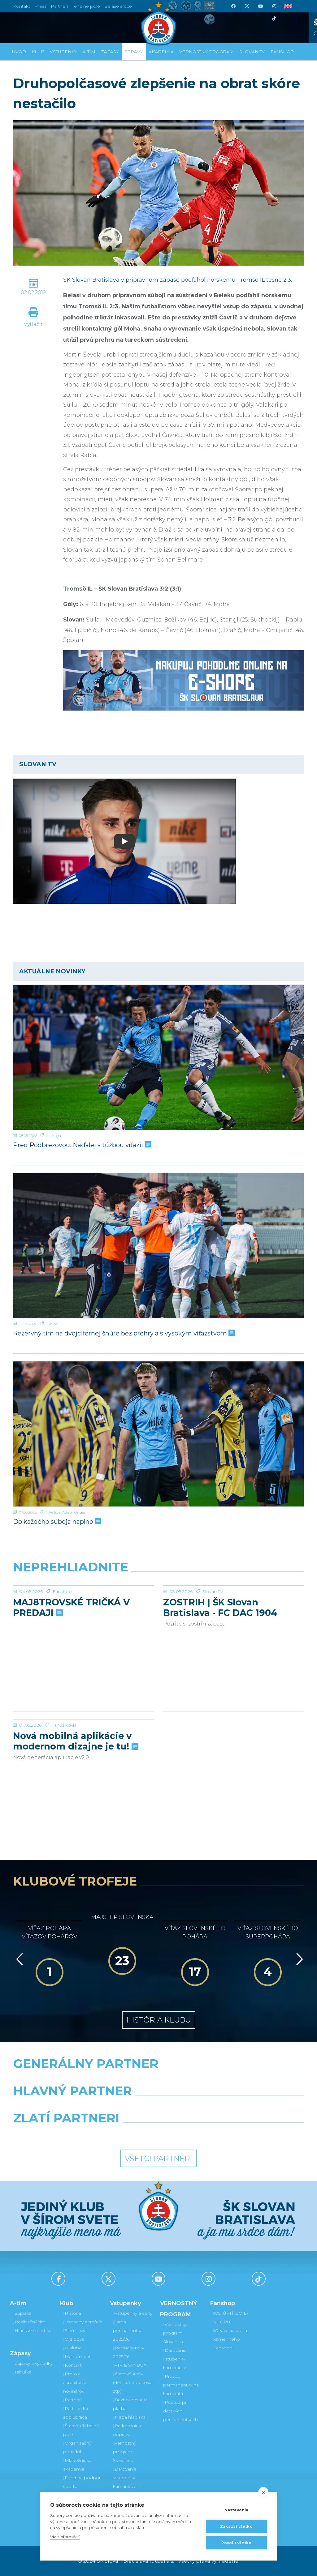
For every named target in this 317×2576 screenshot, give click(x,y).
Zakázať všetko (236, 2526)
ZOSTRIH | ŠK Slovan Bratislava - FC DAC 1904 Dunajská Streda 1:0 (220, 1653)
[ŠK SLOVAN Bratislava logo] (158, 23)
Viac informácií (65, 2536)
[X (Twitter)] (247, 6)
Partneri (72, 2400)
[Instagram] (274, 6)
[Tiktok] (274, 18)
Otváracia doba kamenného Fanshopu (230, 2339)
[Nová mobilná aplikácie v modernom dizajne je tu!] (83, 1742)
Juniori (52, 1324)
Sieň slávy (74, 2330)
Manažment (77, 2356)
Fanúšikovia (63, 1771)
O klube (72, 2348)
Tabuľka (22, 2372)
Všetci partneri (158, 2158)
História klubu (158, 2019)
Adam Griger (73, 1512)
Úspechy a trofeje (82, 2322)
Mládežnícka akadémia (77, 2465)
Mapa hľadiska (129, 2417)
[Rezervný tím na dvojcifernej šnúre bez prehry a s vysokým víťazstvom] (158, 1245)
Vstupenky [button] (63, 51)
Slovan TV (212, 1638)
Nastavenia (236, 2510)
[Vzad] (18, 1959)
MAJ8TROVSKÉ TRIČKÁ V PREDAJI (71, 1653)
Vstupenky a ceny (132, 2313)
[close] (263, 2492)
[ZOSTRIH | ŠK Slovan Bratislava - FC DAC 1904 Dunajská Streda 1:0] (233, 1608)
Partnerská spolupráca (75, 2413)
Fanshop (62, 1638)
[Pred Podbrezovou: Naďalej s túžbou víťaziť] (158, 1057)
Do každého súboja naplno (56, 1521)
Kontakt (72, 2365)
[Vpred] (298, 1959)
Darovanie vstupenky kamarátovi (125, 2477)
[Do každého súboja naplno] (158, 1434)
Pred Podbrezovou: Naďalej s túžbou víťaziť (81, 1145)
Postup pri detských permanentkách (180, 2410)
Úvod (19, 51)
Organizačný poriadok (77, 2447)
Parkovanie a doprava (127, 2430)
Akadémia (161, 51)
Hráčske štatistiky (32, 2330)
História (72, 2313)
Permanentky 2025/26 (128, 2352)
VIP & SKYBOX (129, 2365)
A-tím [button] (89, 51)
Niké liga (53, 1135)
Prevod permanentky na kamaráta (181, 2384)
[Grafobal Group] (196, 2134)
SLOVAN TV (252, 51)
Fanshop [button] (282, 51)
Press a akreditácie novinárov (74, 2382)
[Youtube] (260, 6)
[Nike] (158, 2079)
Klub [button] (38, 51)
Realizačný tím (29, 2322)
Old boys (73, 2339)
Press (40, 6)
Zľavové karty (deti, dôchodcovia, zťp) (133, 2382)
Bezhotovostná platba (130, 2404)
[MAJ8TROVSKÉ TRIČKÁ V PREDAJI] (83, 1608)
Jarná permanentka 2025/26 (127, 2330)
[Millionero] (208, 2107)
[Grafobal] (108, 2107)
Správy (133, 51)
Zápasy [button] (110, 51)
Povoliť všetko (236, 2542)
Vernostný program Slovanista (124, 2451)
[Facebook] (233, 6)
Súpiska (22, 2313)
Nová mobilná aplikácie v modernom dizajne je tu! (75, 1787)
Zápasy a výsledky (33, 2363)
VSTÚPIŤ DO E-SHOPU (230, 2317)
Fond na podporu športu (83, 2482)
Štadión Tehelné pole (81, 2430)
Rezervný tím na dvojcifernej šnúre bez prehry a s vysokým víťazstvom (123, 1333)
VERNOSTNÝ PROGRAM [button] (206, 51)
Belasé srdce (118, 6)
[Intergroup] (121, 2134)
